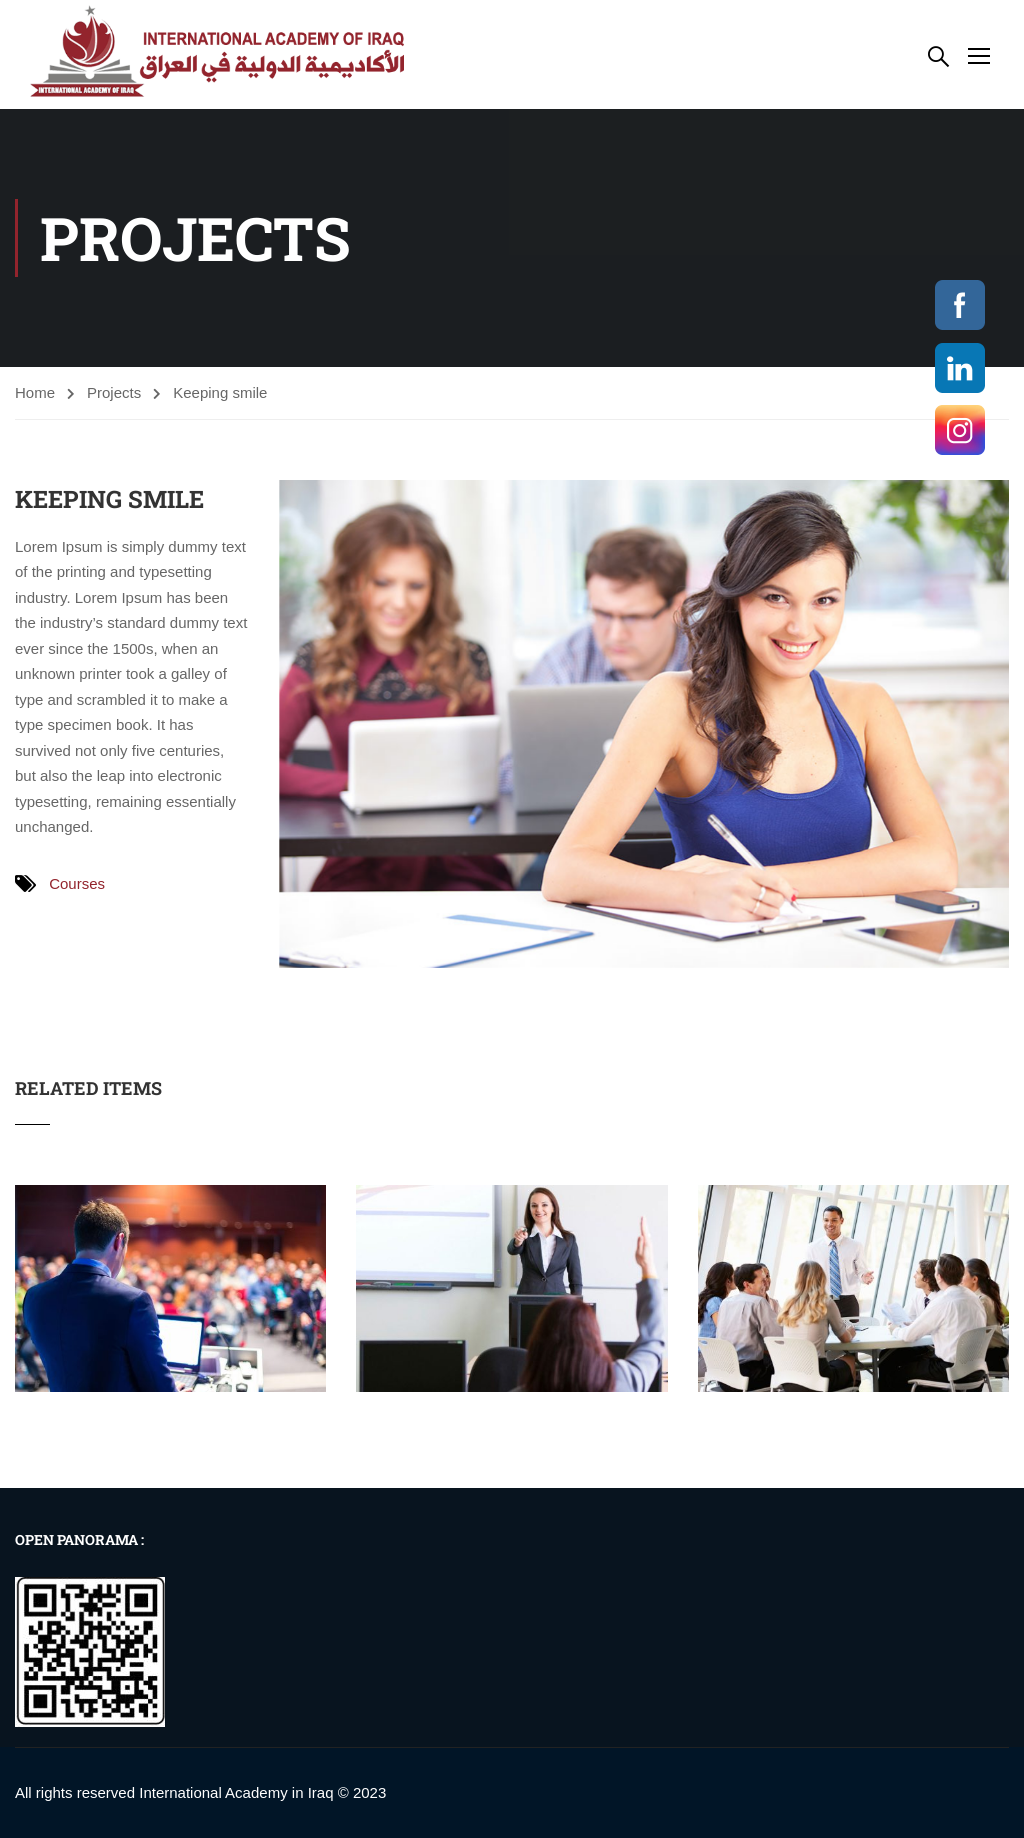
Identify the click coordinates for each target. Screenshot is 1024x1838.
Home (35, 392)
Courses (77, 883)
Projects (114, 392)
